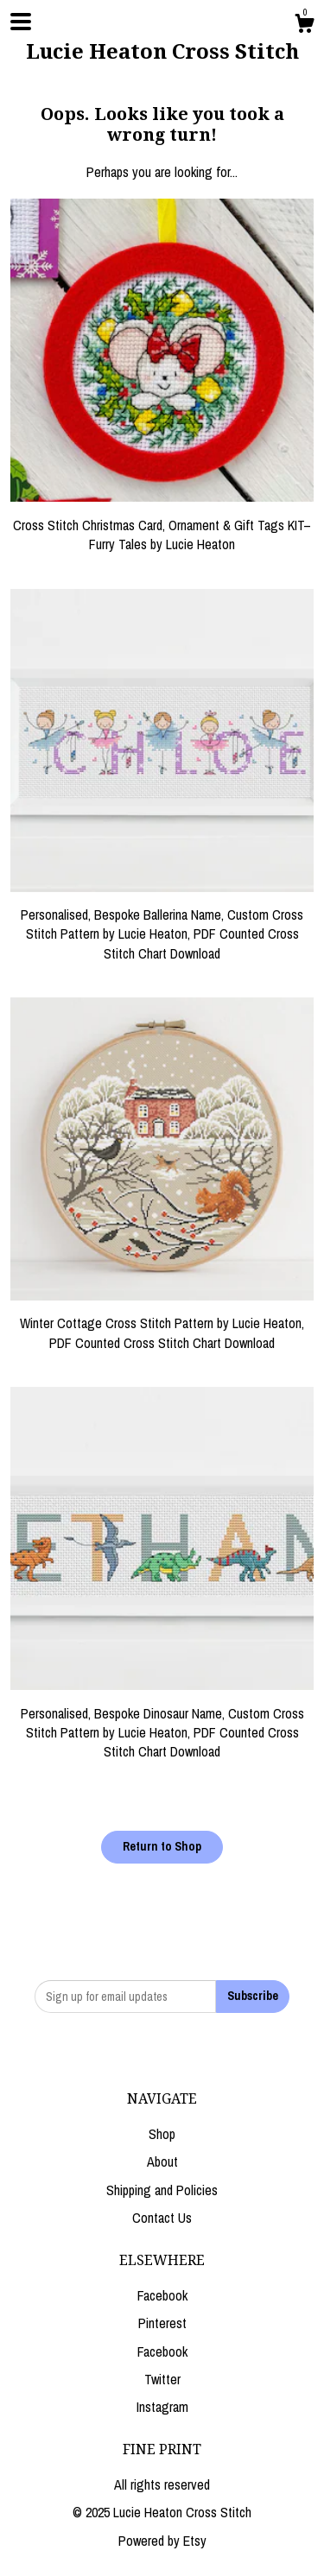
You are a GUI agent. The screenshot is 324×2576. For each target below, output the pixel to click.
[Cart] (304, 26)
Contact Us (162, 2217)
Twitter (162, 2379)
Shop (162, 2133)
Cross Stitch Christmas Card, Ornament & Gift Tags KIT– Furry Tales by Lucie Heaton (162, 525)
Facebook (162, 2295)
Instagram (162, 2406)
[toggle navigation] (20, 21)
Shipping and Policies (162, 2189)
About (162, 2161)
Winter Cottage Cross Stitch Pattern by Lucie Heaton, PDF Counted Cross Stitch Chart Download (162, 1323)
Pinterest (162, 2322)
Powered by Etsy (162, 2540)
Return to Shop (162, 1846)
